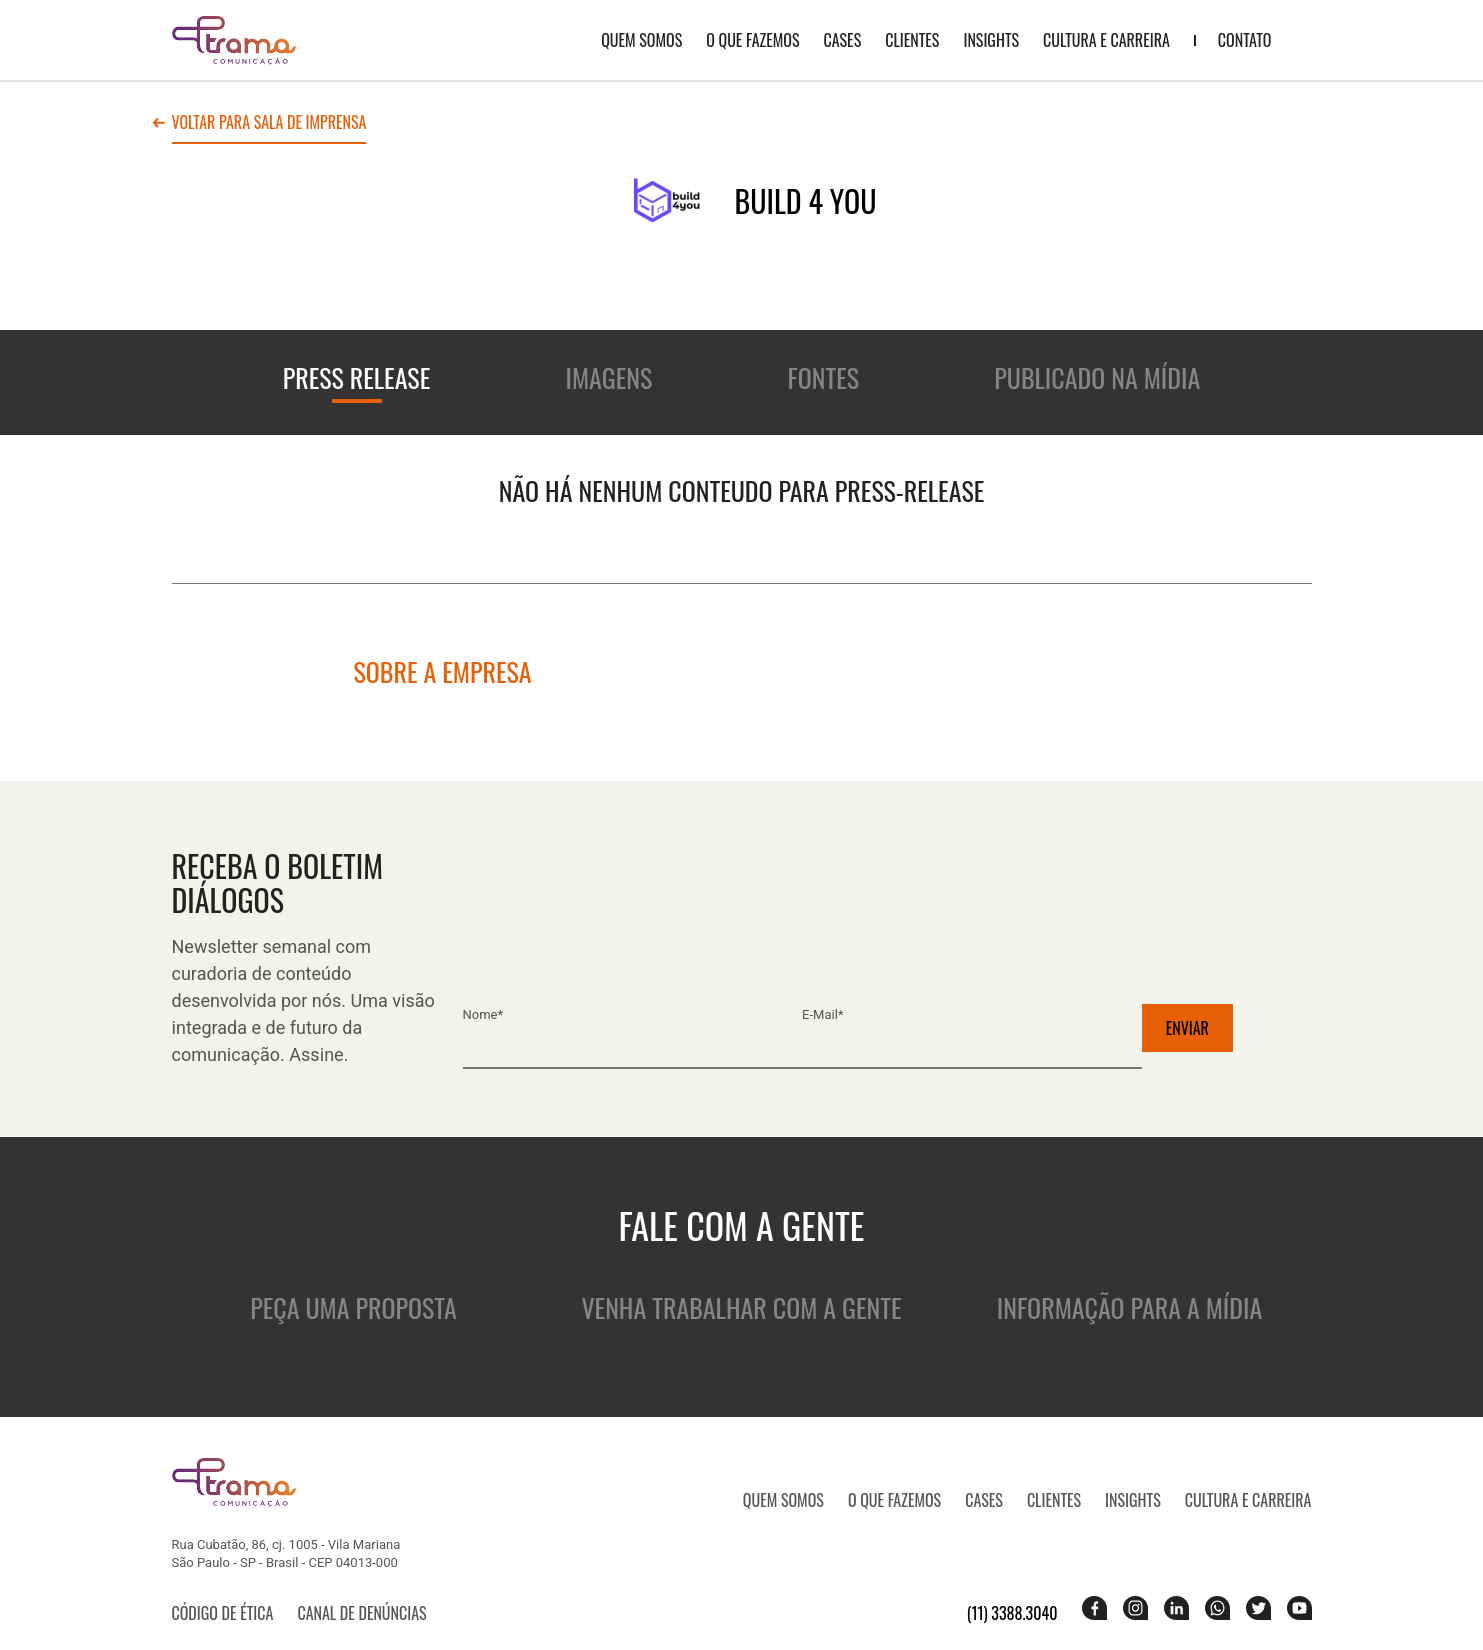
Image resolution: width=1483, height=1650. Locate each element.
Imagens (609, 377)
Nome (483, 1014)
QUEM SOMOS (641, 40)
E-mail (822, 1014)
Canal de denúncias (361, 1613)
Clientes (912, 40)
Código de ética (223, 1613)
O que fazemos (752, 40)
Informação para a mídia (1129, 1307)
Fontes (824, 377)
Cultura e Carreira (1106, 40)
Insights (991, 40)
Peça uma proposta (353, 1307)
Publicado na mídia (1097, 377)
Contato (1245, 40)
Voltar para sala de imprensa (269, 124)
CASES (842, 40)
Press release (357, 377)
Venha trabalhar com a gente (741, 1307)
